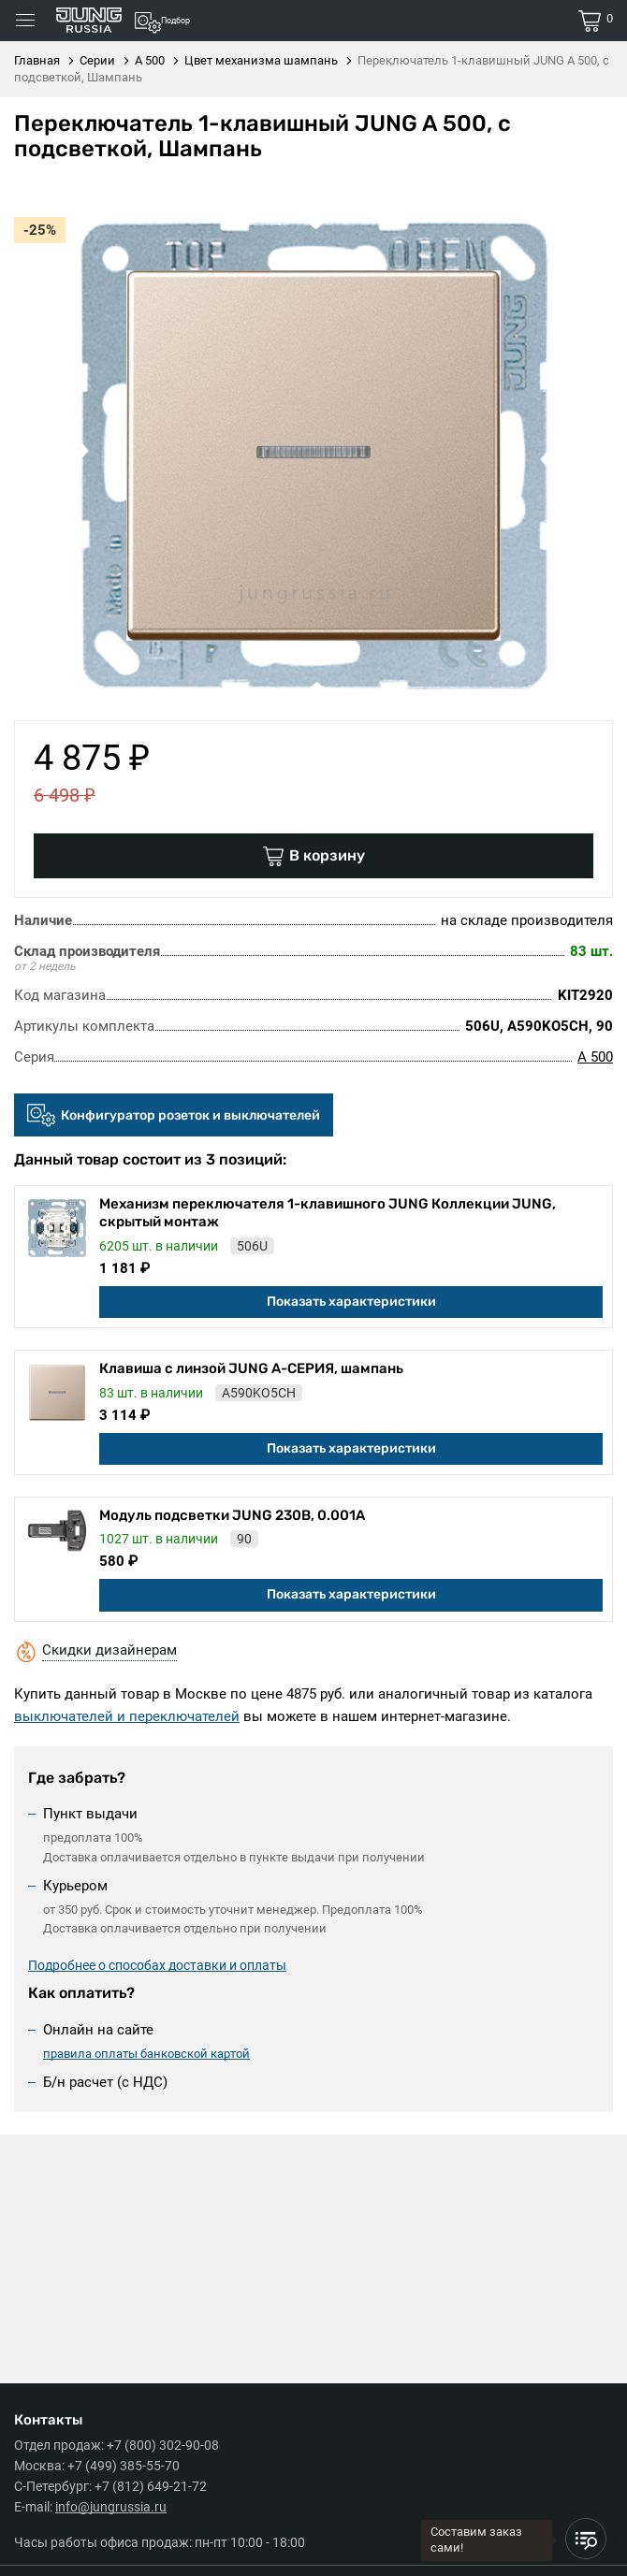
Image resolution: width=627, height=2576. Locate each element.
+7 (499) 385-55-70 (123, 2465)
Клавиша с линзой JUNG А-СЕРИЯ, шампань (251, 1368)
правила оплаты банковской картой (146, 2054)
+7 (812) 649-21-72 (151, 2486)
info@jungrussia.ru (111, 2506)
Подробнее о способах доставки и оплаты (157, 1965)
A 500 (595, 1057)
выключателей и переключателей (127, 1716)
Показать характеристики (351, 1302)
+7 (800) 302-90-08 (163, 2445)
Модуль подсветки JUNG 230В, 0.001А (232, 1515)
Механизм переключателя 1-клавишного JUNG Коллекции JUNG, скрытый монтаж (327, 1213)
